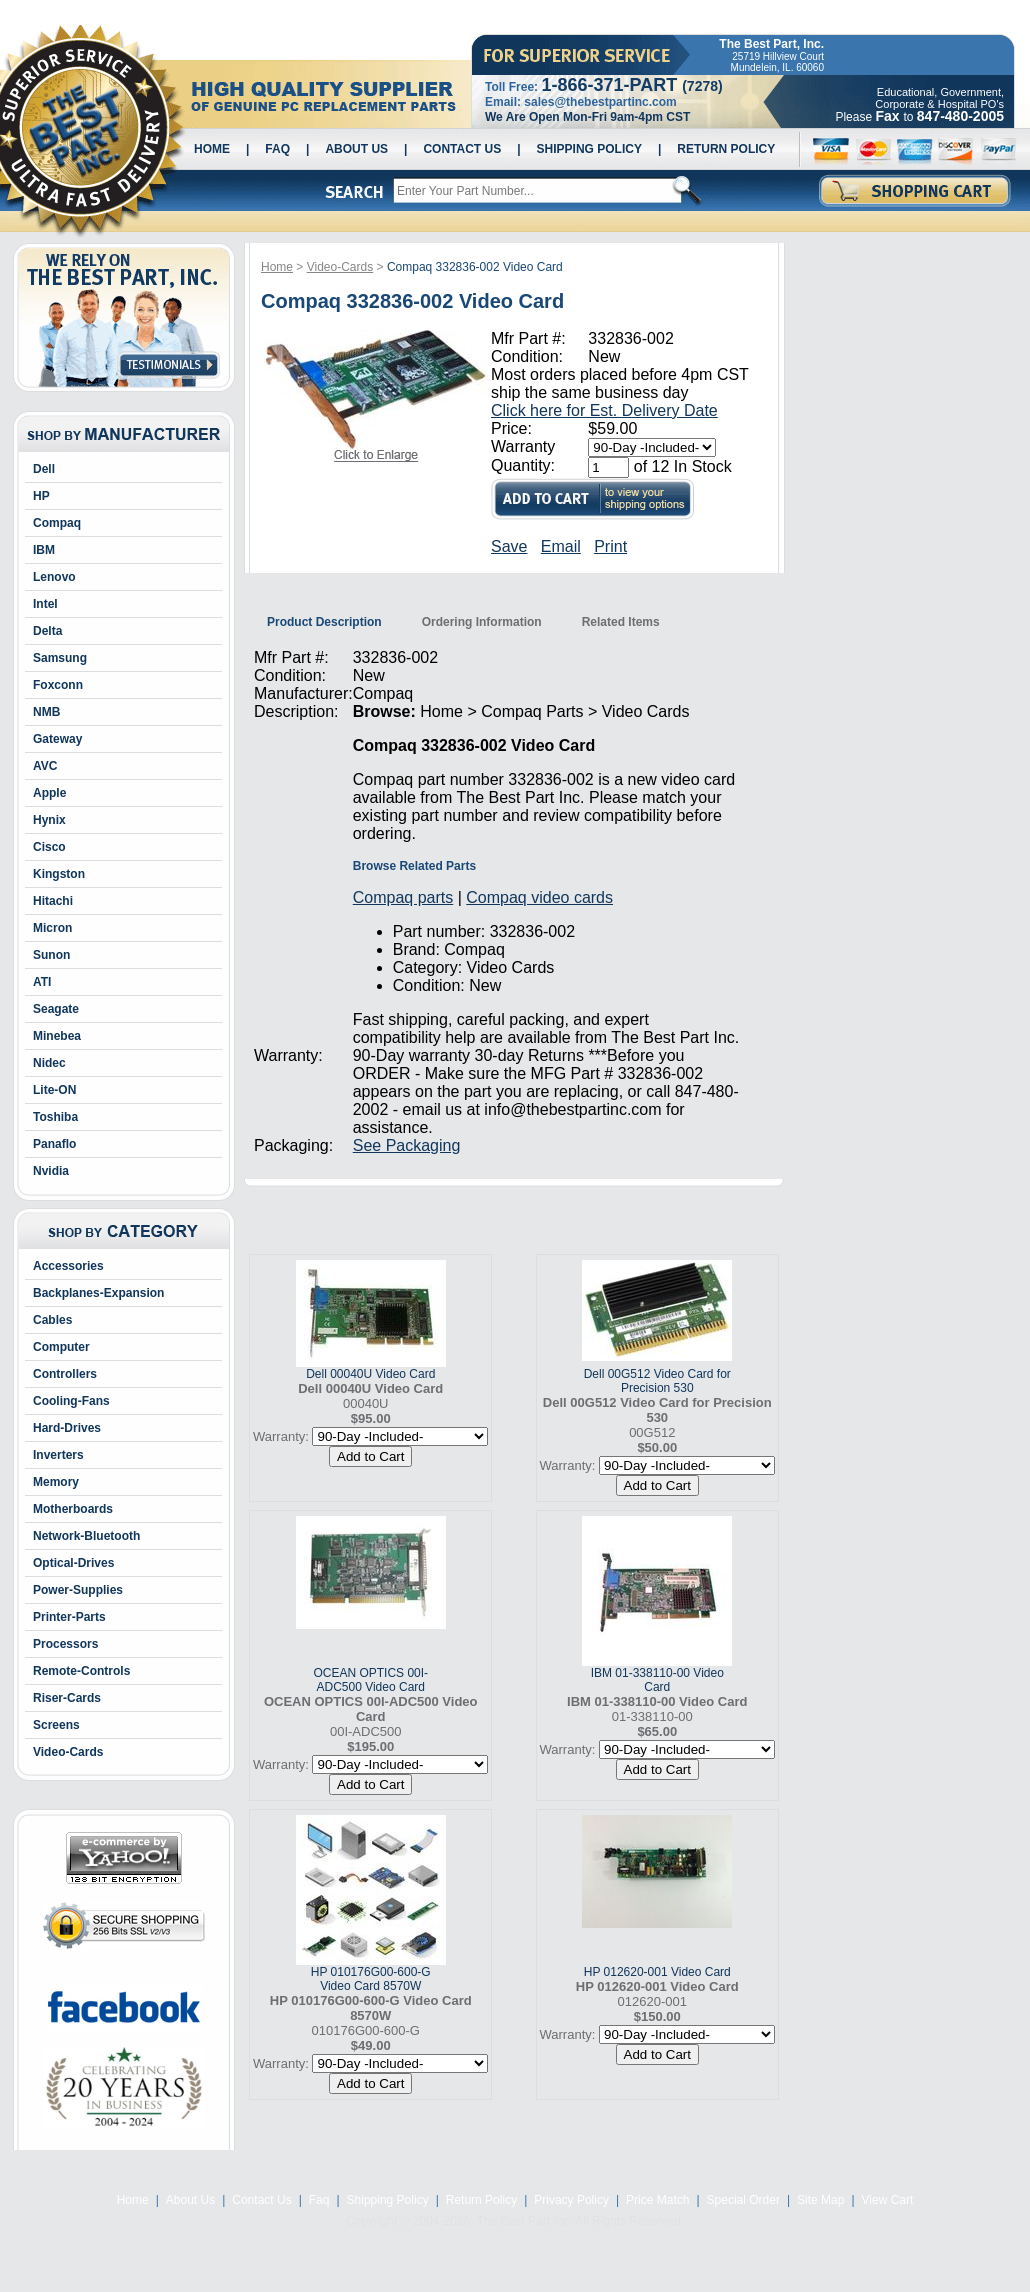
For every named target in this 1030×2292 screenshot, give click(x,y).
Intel (45, 604)
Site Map (820, 2200)
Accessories (68, 1266)
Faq (277, 149)
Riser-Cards (67, 1698)
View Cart (888, 2200)
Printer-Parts (69, 1617)
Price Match (657, 2200)
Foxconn (58, 685)
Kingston (59, 874)
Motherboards (73, 1509)
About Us (356, 149)
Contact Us (462, 149)
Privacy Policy (571, 2200)
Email (561, 546)
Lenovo (54, 577)
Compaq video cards (539, 897)
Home (212, 149)
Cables (52, 1320)
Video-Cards (68, 1752)
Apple (49, 793)
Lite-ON (54, 1090)
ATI (42, 982)
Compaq (57, 523)
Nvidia (51, 1171)
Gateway (57, 739)
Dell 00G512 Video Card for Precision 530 (657, 1381)
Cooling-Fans (71, 1401)
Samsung (60, 658)
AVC (45, 766)
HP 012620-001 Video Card (657, 1972)
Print (610, 546)
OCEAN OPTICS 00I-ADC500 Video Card (370, 1680)
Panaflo (54, 1144)
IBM (44, 550)
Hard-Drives (67, 1428)
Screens (56, 1725)
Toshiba (55, 1117)
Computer (61, 1347)
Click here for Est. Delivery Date (604, 410)
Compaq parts (403, 897)
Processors (65, 1644)
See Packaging (407, 1145)
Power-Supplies (78, 1590)
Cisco (49, 847)
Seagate (56, 1009)
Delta (47, 631)
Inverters (58, 1455)
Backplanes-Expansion (98, 1293)
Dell (44, 469)
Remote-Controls (81, 1671)
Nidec (49, 1063)
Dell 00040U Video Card (370, 1374)
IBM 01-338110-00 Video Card (657, 1680)
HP (41, 496)
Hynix (49, 820)
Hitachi (53, 901)
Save (509, 546)
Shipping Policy (589, 149)
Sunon (51, 955)
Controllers (65, 1374)
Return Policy (726, 149)
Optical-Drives (73, 1563)
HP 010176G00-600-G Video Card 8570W (371, 1979)
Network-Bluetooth (86, 1536)
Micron (52, 928)
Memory (56, 1482)
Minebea (57, 1036)
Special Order (743, 2200)
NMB (46, 712)
